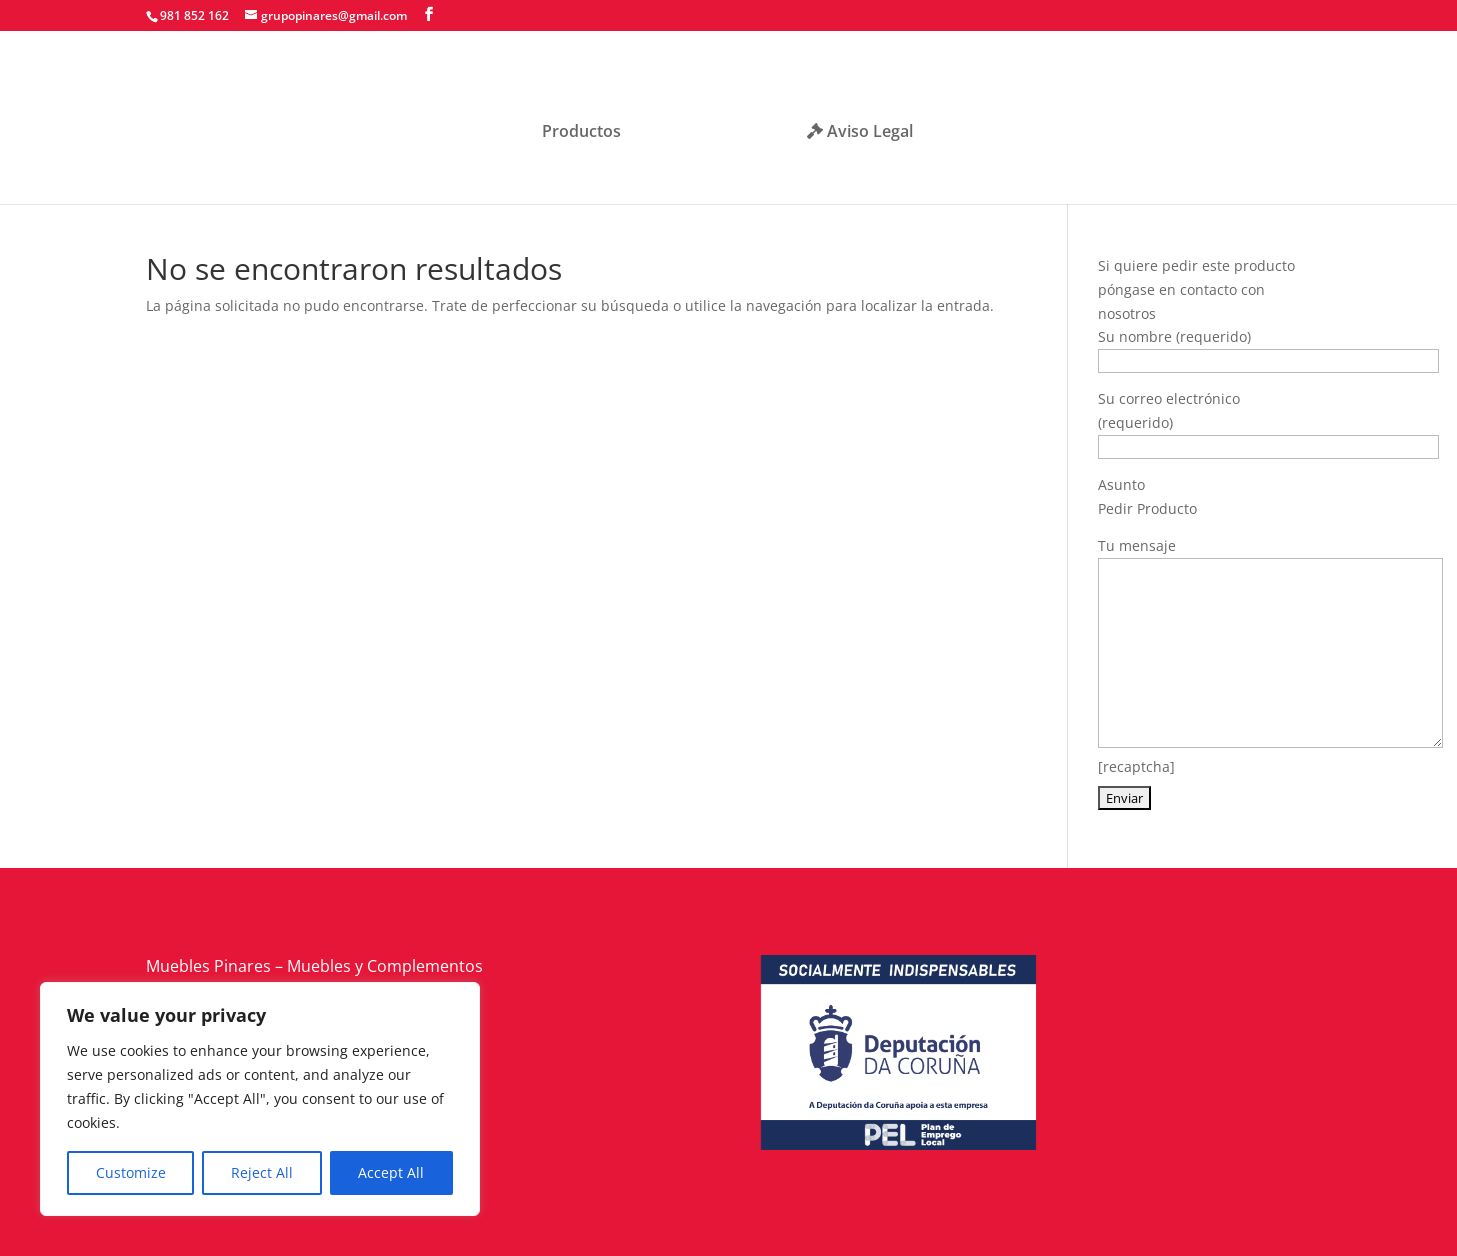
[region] (260, 1099)
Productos (588, 126)
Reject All (262, 1172)
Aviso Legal (853, 125)
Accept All (391, 1172)
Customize (131, 1172)
